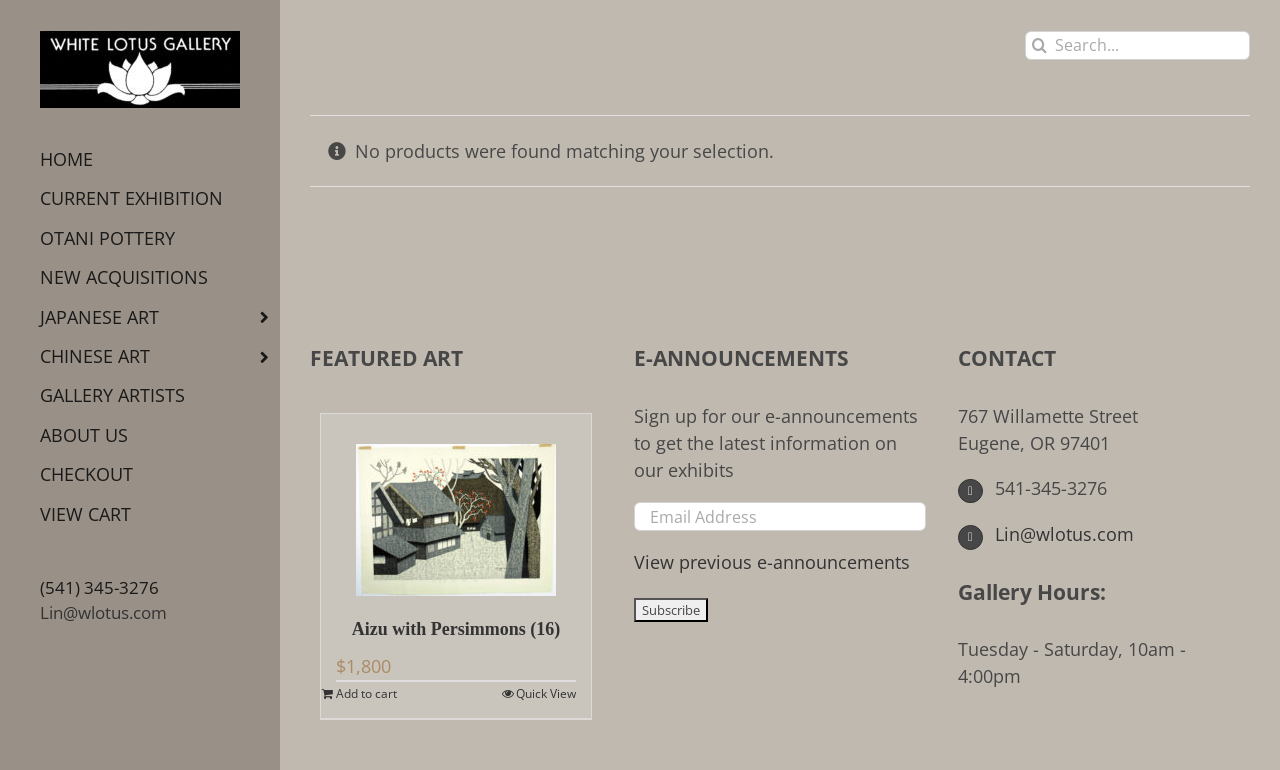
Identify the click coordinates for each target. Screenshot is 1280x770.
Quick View (546, 693)
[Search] (1039, 45)
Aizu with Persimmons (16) (456, 629)
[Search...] (1137, 45)
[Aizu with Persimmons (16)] (456, 505)
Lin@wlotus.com (103, 612)
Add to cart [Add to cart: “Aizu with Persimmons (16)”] (366, 693)
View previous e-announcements (772, 562)
